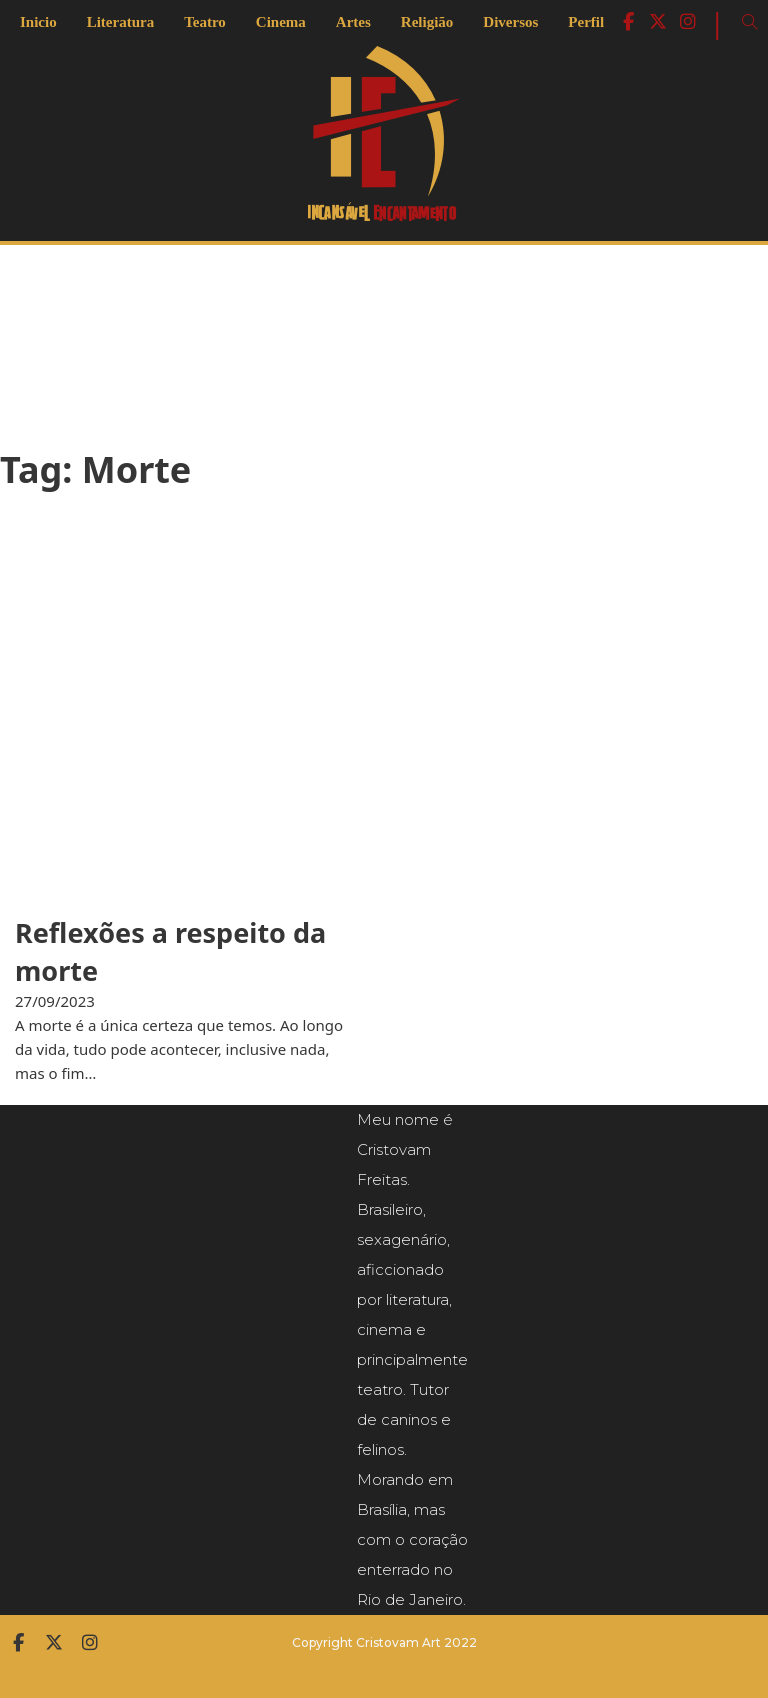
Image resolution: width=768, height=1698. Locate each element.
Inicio (38, 22)
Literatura (120, 22)
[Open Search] (750, 22)
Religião (427, 22)
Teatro (205, 22)
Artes (353, 22)
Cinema (281, 22)
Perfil (586, 22)
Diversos (510, 22)
